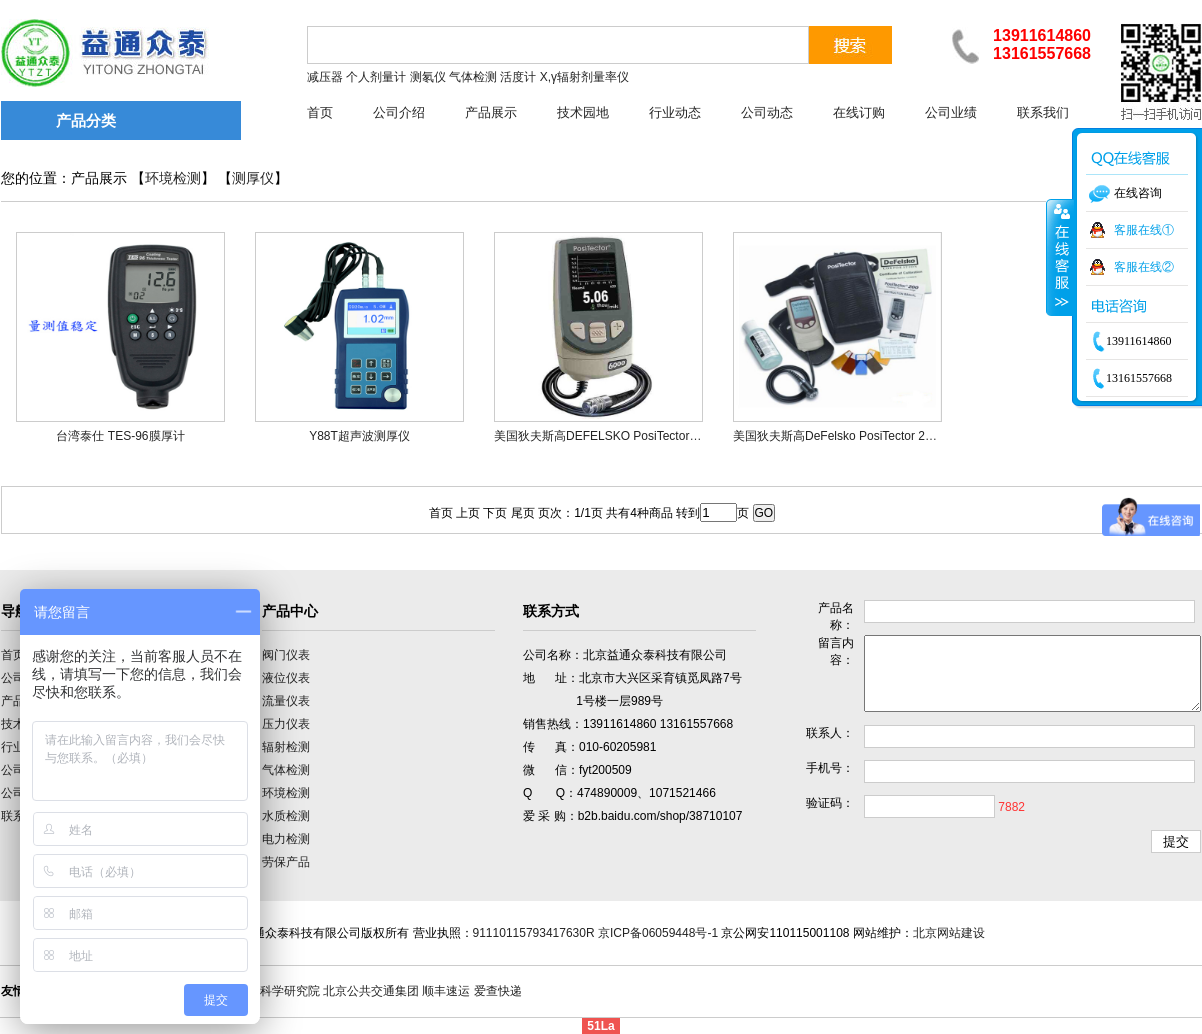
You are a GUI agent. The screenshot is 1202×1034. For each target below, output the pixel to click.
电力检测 (286, 839)
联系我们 (1043, 112)
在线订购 (859, 112)
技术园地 (583, 112)
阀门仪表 (286, 655)
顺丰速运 (446, 991)
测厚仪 (253, 178)
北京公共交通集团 (371, 991)
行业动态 (675, 112)
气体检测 (286, 770)
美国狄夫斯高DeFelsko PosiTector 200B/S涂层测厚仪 (875, 436)
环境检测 (173, 178)
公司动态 (767, 112)
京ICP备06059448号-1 (658, 933)
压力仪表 (286, 724)
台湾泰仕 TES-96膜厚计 (120, 436)
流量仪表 (286, 701)
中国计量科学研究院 (266, 991)
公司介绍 (399, 112)
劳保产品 (286, 862)
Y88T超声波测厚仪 (359, 436)
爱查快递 (498, 991)
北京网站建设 (949, 933)
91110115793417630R (534, 933)
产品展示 (491, 112)
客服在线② (1144, 267)
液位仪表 (286, 678)
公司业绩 (951, 112)
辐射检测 (286, 747)
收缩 (1060, 257)
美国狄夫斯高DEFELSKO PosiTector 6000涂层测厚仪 (636, 436)
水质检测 (286, 816)
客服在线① (1144, 230)
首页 (320, 112)
